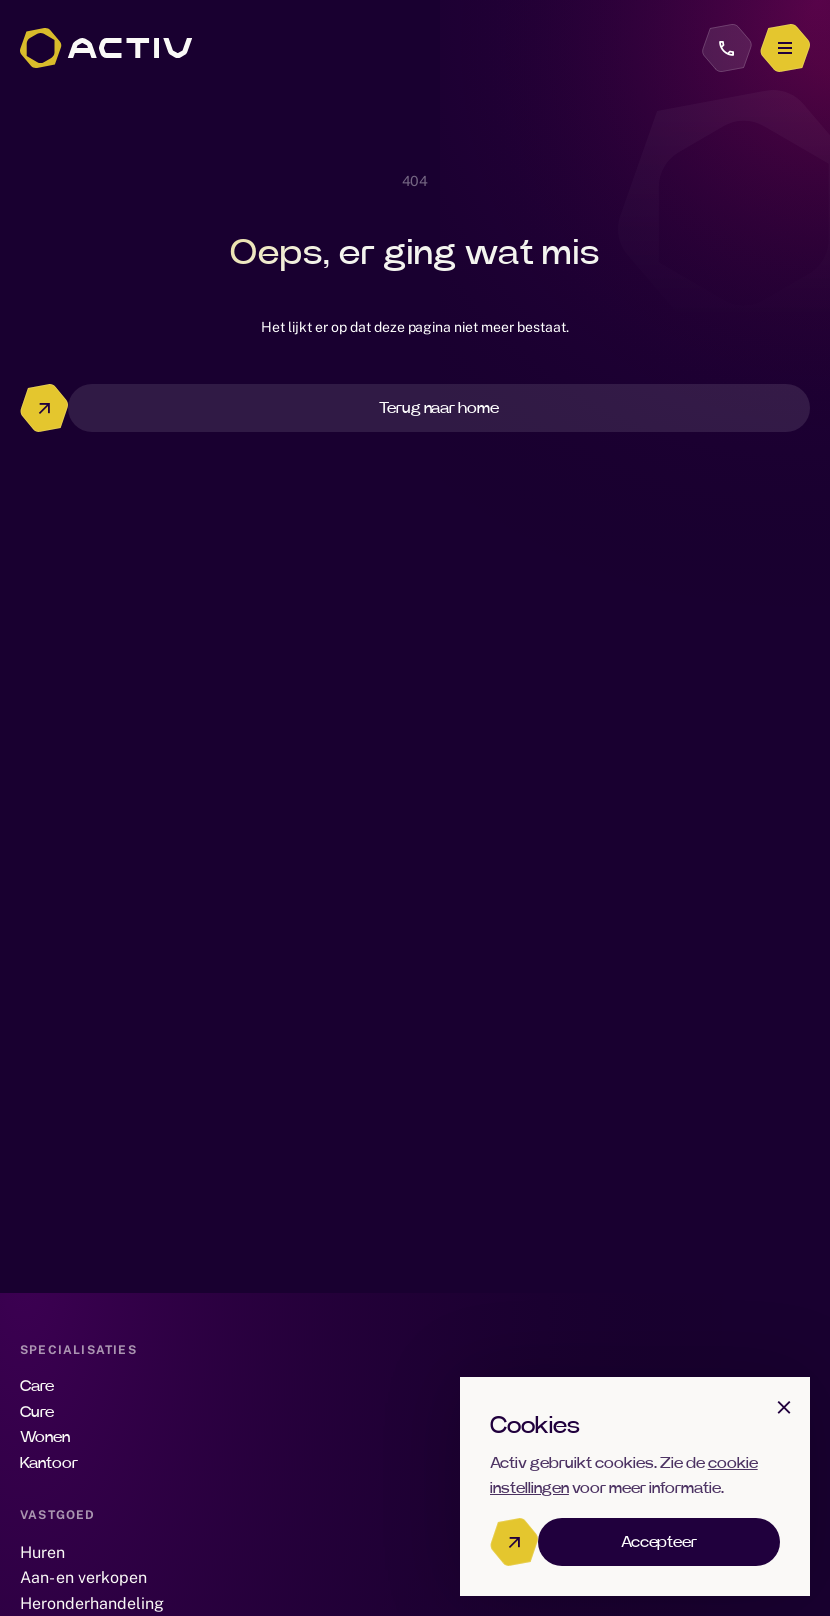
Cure (37, 1412)
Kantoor (49, 1463)
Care (37, 1386)
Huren (42, 1552)
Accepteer (659, 1542)
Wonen (45, 1437)
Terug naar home (439, 408)
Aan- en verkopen (83, 1577)
